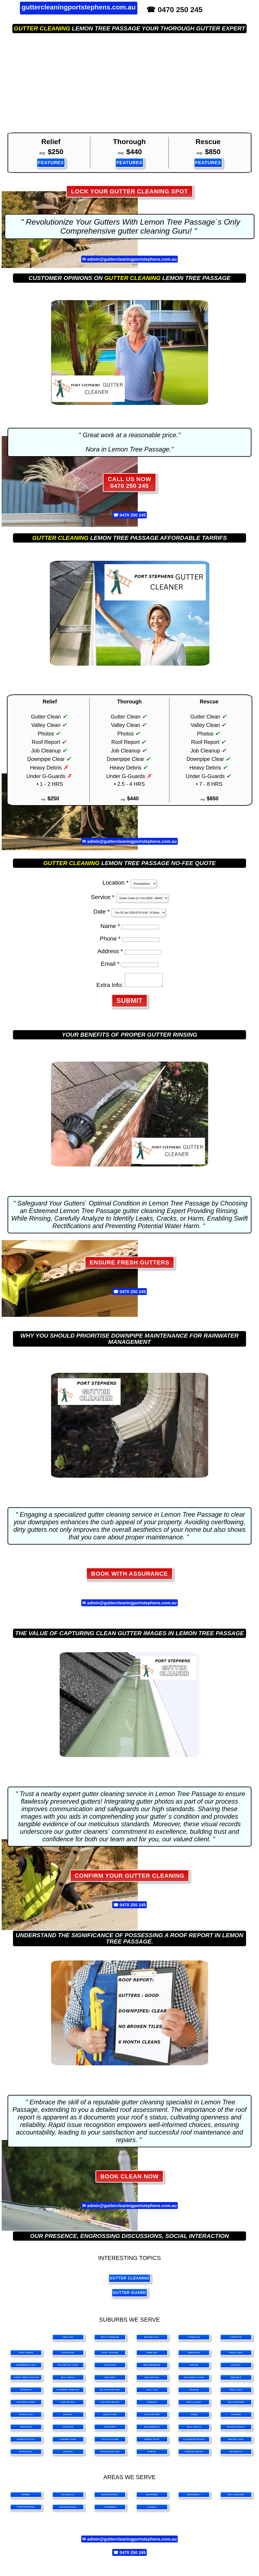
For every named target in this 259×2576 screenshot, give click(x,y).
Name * (110, 926)
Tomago (152, 2405)
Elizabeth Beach (194, 2442)
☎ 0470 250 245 (174, 9)
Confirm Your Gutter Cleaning (129, 1878)
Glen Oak (110, 2367)
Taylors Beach (110, 2405)
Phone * (110, 938)
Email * (110, 964)
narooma (152, 2497)
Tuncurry (110, 2429)
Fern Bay (152, 2355)
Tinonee (236, 2417)
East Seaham (110, 2355)
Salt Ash (152, 2392)
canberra (110, 2509)
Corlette (236, 2340)
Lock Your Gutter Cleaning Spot (129, 191)
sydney (151, 2509)
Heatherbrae (152, 2367)
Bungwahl (25, 2454)
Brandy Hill (152, 2340)
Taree (194, 2417)
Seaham (194, 2392)
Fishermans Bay (26, 2367)
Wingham (26, 2429)
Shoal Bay (235, 2392)
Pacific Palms (110, 2442)
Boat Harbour (110, 2340)
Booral (68, 2417)
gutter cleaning (42, 28)
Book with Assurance (129, 1576)
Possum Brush (194, 2454)
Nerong (68, 2454)
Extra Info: (107, 987)
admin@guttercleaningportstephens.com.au (132, 259)
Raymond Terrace (68, 2392)
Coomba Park (68, 2442)
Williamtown (236, 2405)
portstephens (26, 2509)
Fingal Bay (236, 2355)
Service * (102, 897)
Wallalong (194, 2405)
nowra (26, 2497)
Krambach (235, 2454)
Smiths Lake (236, 2442)
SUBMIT (129, 1003)
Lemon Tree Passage (26, 2380)
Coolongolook (110, 2454)
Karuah (236, 2367)
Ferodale (194, 2355)
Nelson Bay (152, 2380)
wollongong (236, 2497)
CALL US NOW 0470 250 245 (129, 482)
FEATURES (51, 162)
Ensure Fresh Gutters (129, 1265)
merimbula (194, 2497)
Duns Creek (26, 2355)
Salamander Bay (109, 2392)
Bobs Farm (110, 2417)
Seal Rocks (194, 2429)
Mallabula (68, 2380)
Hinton (194, 2367)
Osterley (26, 2392)
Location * (115, 882)
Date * (101, 911)
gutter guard (129, 2295)
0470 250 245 (133, 515)
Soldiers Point (26, 2405)
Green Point (152, 2442)
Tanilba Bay (68, 2405)
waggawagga (68, 2509)
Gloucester (152, 2417)
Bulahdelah (152, 2429)
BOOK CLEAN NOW (129, 2179)
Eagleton (68, 2355)
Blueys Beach (236, 2429)
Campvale (194, 2340)
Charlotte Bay (26, 2442)
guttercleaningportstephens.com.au (78, 7)
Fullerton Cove (68, 2367)
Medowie (110, 2380)
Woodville (26, 2417)
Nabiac (152, 2454)
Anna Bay (68, 2340)
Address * (110, 951)
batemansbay (110, 2497)
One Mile (236, 2380)
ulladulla (68, 2497)
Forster (68, 2429)
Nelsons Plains (194, 2380)
